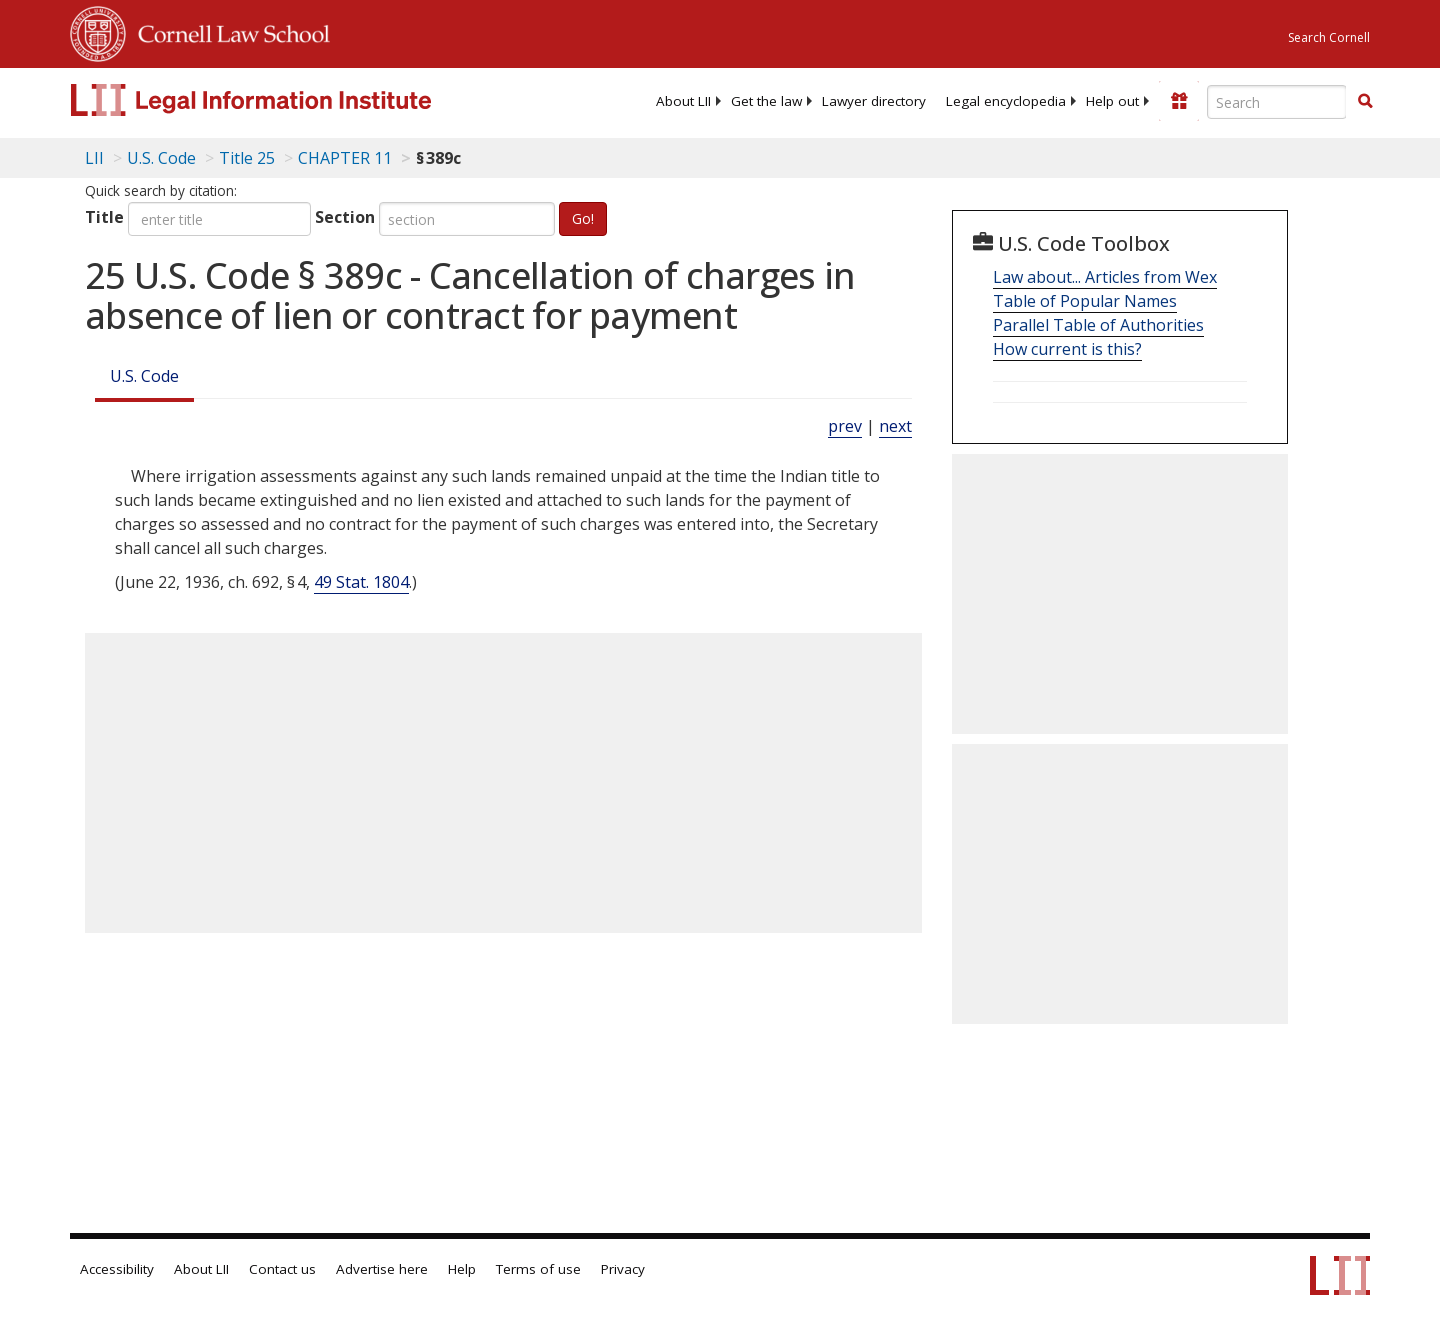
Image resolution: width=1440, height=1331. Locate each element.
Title (104, 217)
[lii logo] (295, 100)
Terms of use (538, 1269)
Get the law (766, 101)
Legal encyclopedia (1006, 101)
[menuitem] (683, 101)
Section (345, 217)
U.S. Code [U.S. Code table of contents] (161, 158)
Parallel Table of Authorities (1098, 325)
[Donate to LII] (1179, 101)
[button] (1365, 101)
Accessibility (117, 1269)
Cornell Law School (228, 31)
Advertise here (382, 1269)
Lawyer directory (874, 101)
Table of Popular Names (1085, 301)
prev (845, 426)
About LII (683, 101)
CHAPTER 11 (345, 158)
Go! (583, 218)
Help (462, 1269)
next (895, 426)
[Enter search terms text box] (1277, 102)
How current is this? (1067, 349)
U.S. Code (144, 376)
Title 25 (247, 158)
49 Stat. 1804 (361, 582)
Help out (1112, 101)
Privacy (623, 1269)
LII (94, 158)
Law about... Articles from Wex (1105, 277)
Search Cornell (1329, 37)
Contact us (282, 1269)
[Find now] (1365, 102)
